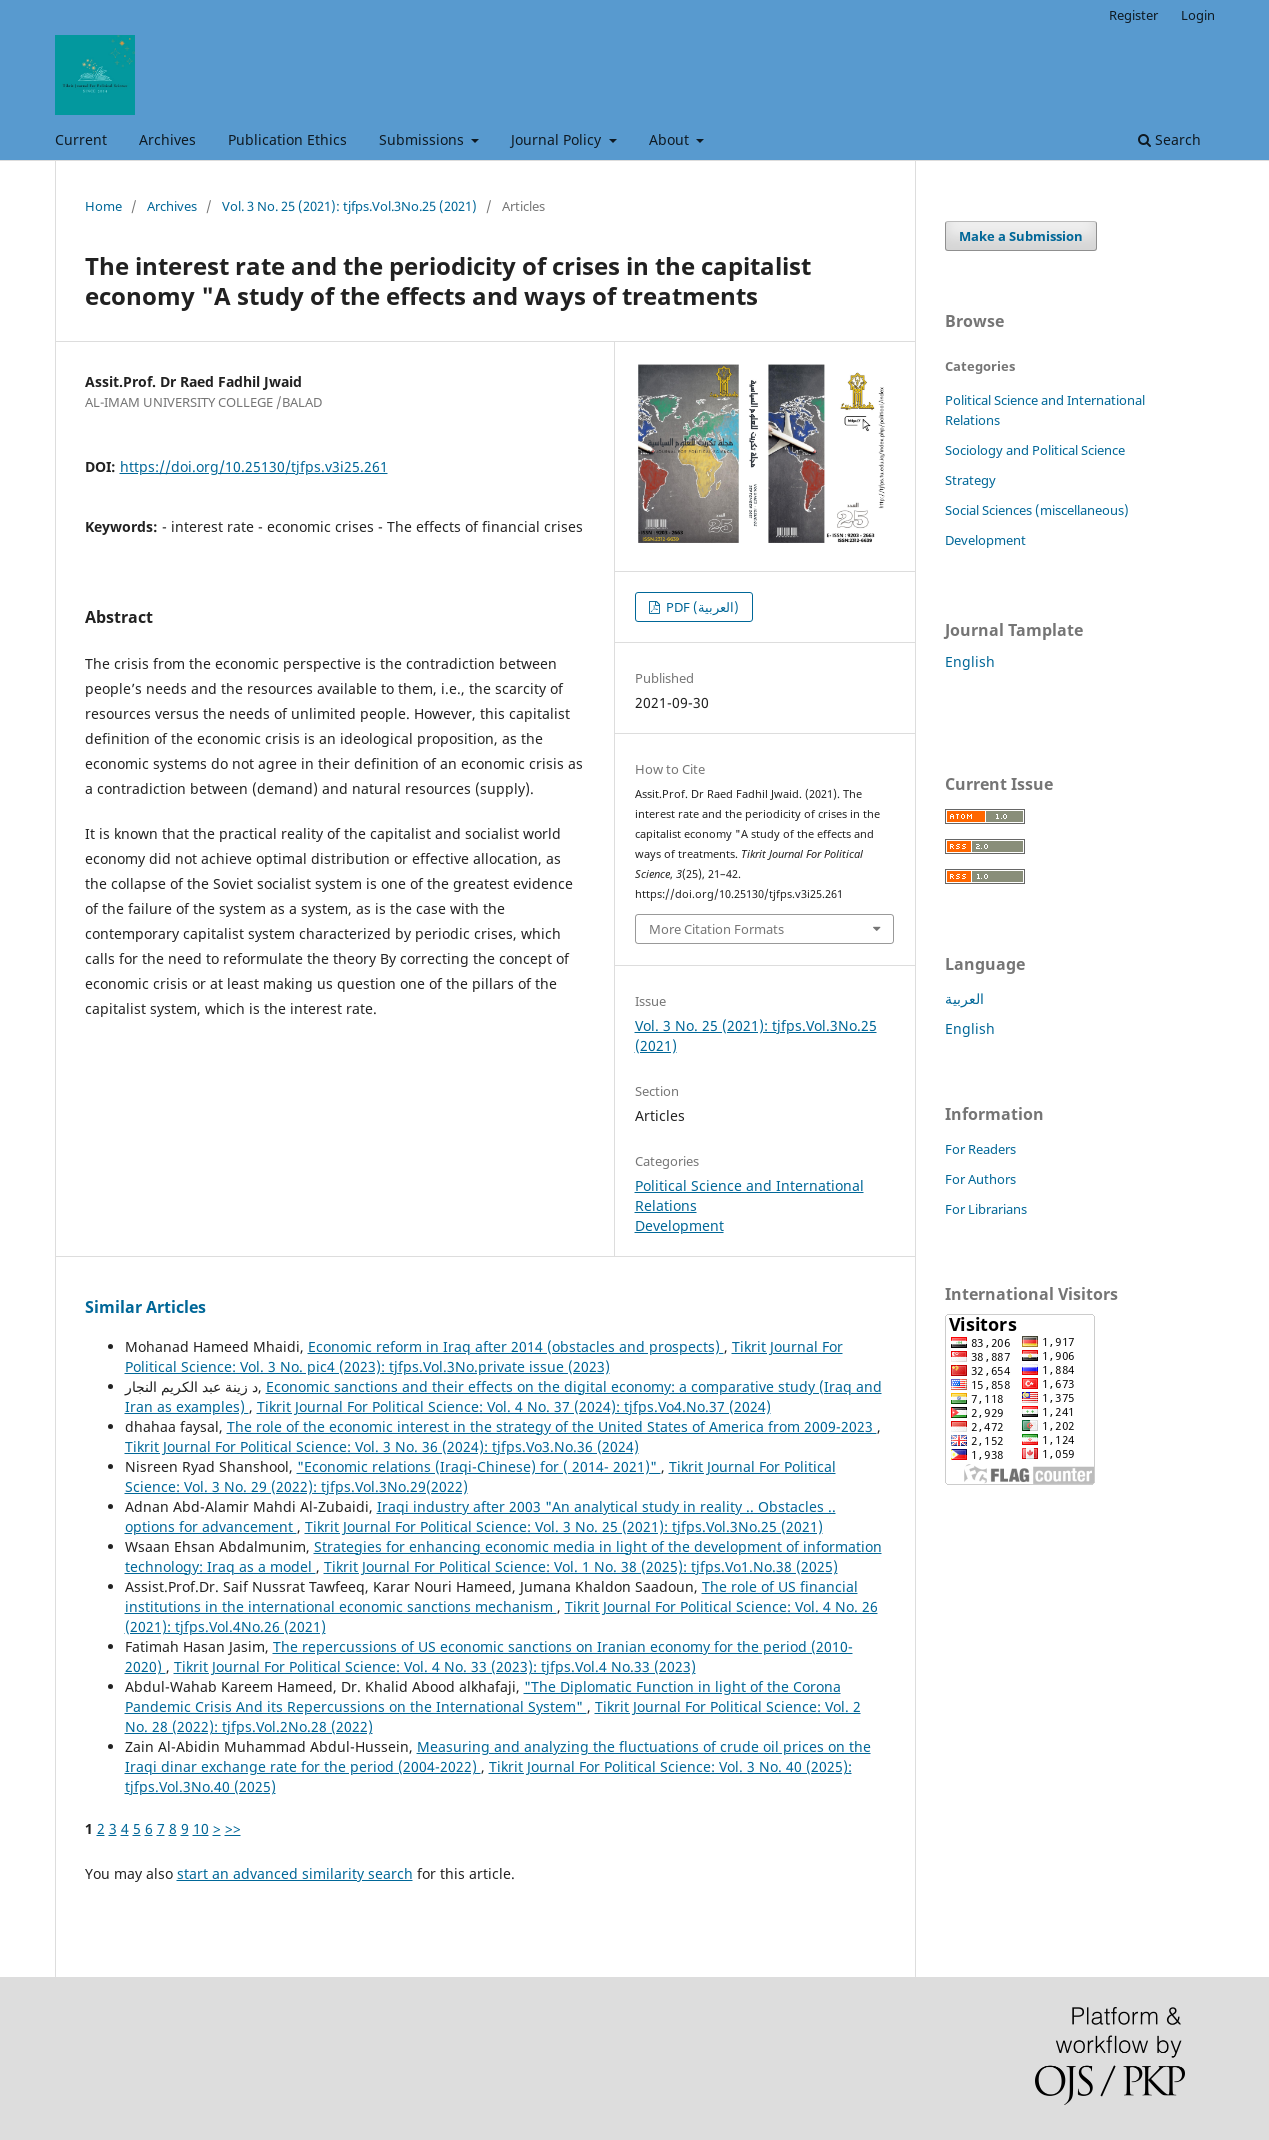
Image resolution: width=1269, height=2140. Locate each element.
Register (1133, 15)
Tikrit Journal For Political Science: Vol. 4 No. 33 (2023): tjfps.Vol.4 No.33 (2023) (435, 1666)
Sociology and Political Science (1035, 450)
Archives (167, 139)
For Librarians (986, 1209)
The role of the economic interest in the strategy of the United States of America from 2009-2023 (552, 1426)
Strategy (970, 480)
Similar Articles (145, 1307)
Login (1198, 15)
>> (233, 1828)
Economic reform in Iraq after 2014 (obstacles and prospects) (516, 1346)
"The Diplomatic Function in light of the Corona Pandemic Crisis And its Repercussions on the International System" (483, 1696)
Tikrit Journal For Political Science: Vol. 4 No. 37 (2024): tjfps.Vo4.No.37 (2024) (514, 1406)
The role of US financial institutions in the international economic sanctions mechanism (491, 1596)
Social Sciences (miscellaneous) (1037, 510)
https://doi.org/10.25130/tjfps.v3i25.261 (254, 466)
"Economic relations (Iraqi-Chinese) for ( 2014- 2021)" (479, 1466)
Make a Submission (1021, 236)
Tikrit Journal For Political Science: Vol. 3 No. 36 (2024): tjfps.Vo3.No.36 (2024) (382, 1446)
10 (201, 1828)
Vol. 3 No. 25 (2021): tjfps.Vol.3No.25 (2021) (349, 206)
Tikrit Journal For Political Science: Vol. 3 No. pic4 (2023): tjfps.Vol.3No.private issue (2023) (484, 1356)
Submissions (423, 139)
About (671, 139)
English (970, 661)
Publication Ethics (287, 139)
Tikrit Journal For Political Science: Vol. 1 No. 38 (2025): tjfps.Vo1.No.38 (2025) (581, 1566)
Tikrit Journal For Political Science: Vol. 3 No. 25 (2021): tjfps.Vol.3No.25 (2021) (564, 1526)
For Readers (980, 1149)
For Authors (980, 1179)
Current (81, 139)
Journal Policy (558, 139)
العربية (964, 998)
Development (679, 1225)
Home (103, 206)
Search (1169, 139)
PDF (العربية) (701, 607)
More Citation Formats (716, 929)
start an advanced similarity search (295, 1873)
